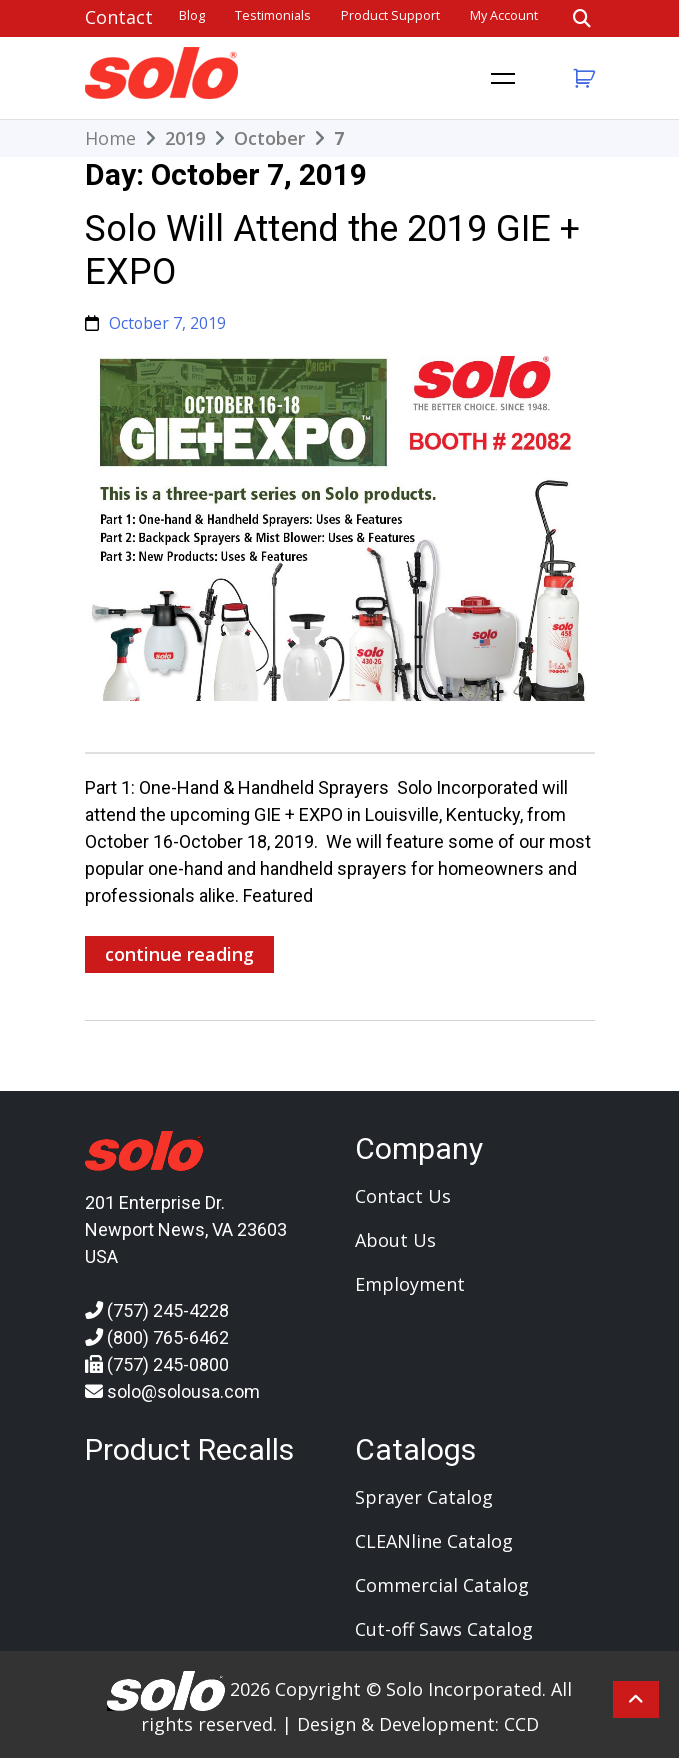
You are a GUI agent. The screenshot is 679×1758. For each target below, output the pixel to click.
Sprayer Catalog (424, 1497)
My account (504, 15)
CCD (521, 1724)
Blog (192, 15)
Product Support (390, 15)
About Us (395, 1240)
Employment (410, 1284)
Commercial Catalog (442, 1585)
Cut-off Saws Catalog (444, 1629)
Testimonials (273, 15)
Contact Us (403, 1196)
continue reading (179, 954)
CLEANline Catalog (434, 1541)
